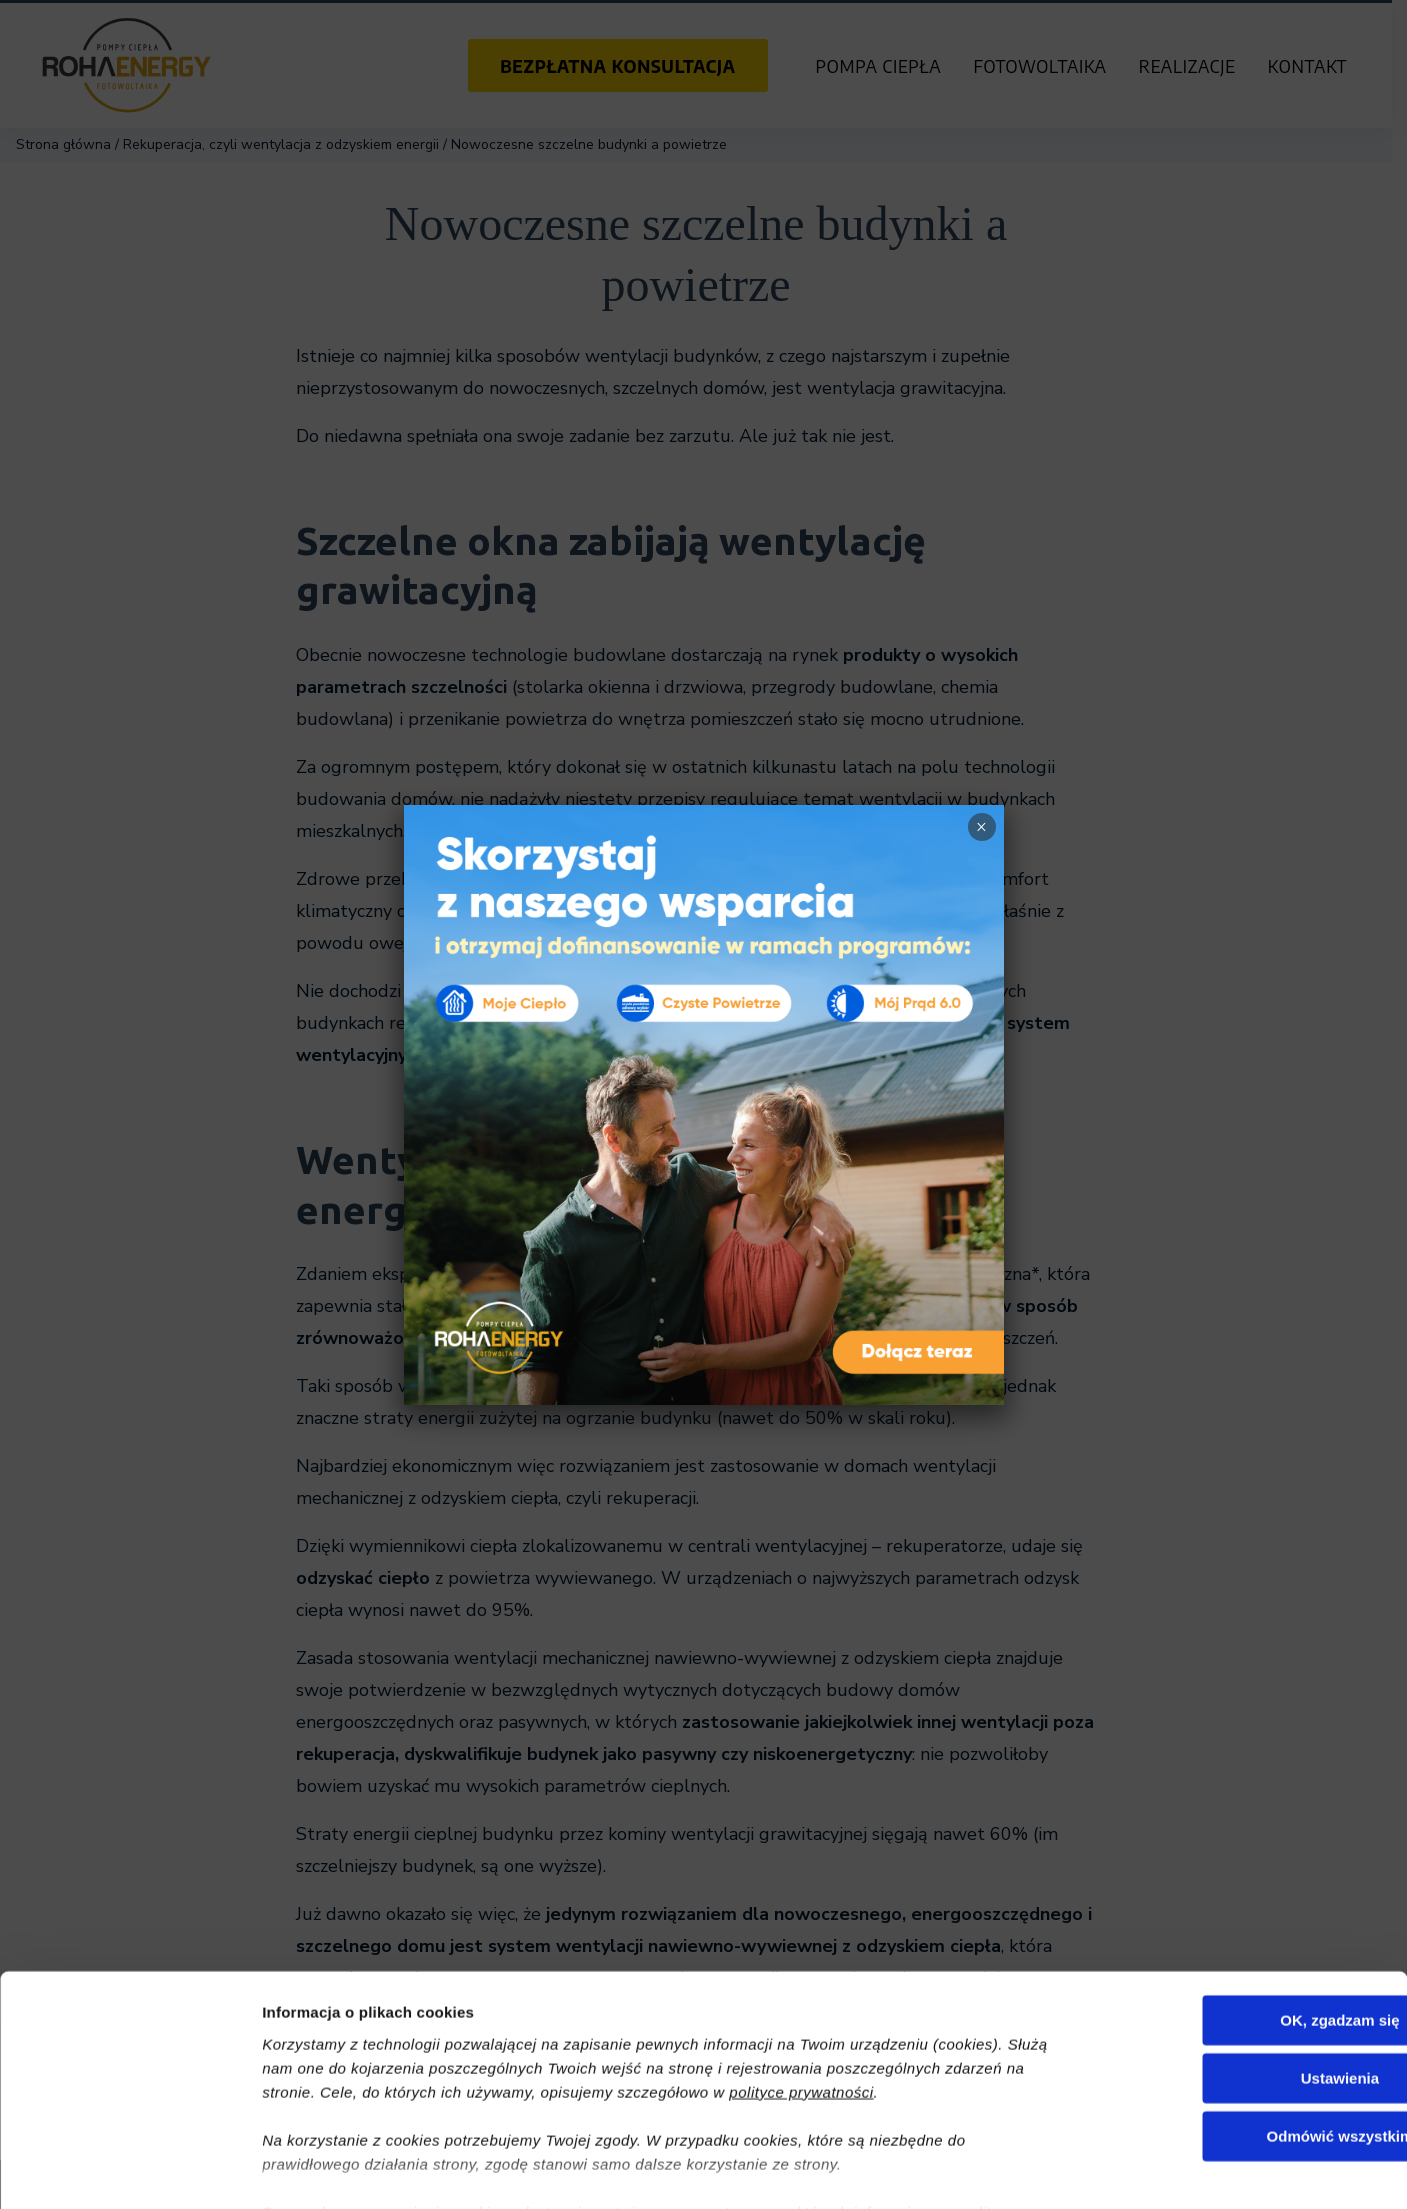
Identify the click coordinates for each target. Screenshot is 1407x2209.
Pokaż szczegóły (1067, 2169)
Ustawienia (1240, 1957)
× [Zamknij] (981, 827)
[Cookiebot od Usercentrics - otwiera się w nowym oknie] (129, 2170)
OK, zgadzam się (1239, 1899)
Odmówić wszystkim (1240, 2015)
